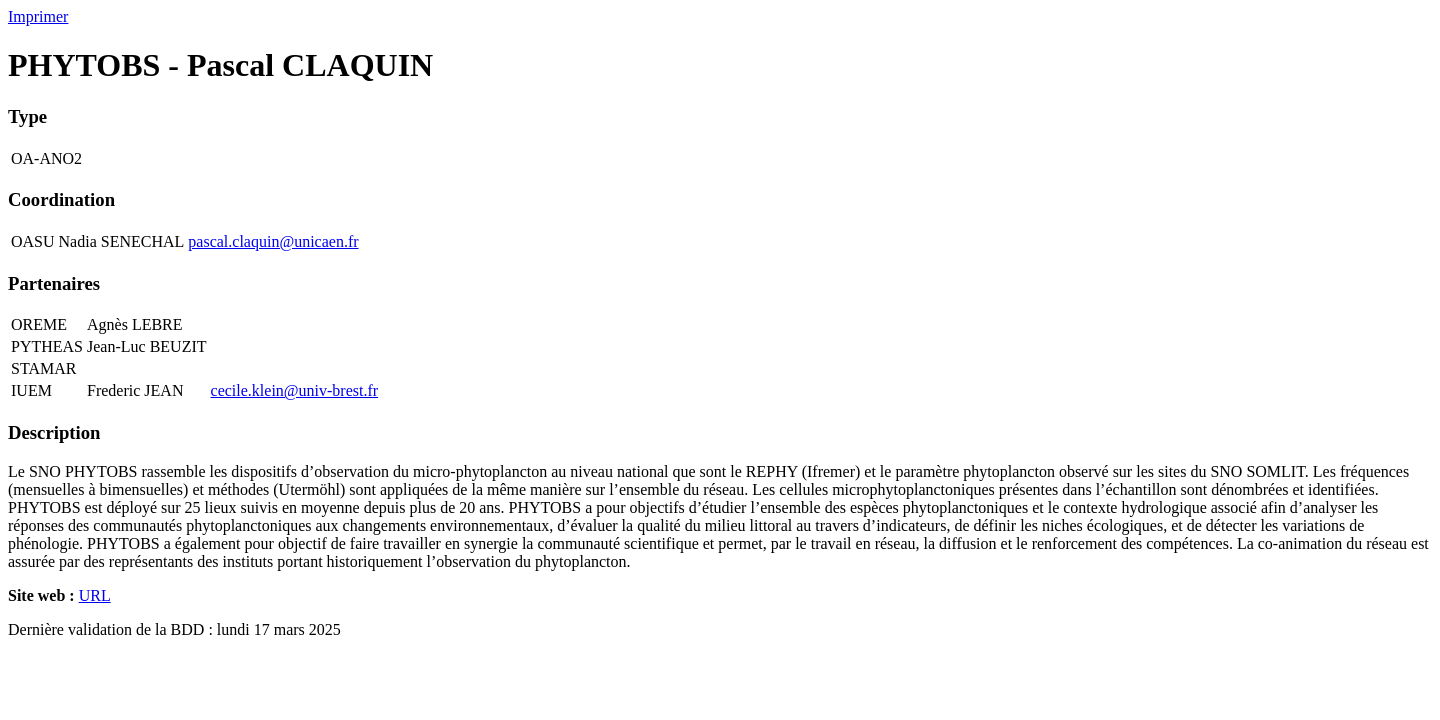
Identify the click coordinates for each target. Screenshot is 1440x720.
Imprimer (38, 16)
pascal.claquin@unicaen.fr (273, 241)
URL (95, 595)
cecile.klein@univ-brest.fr (295, 390)
